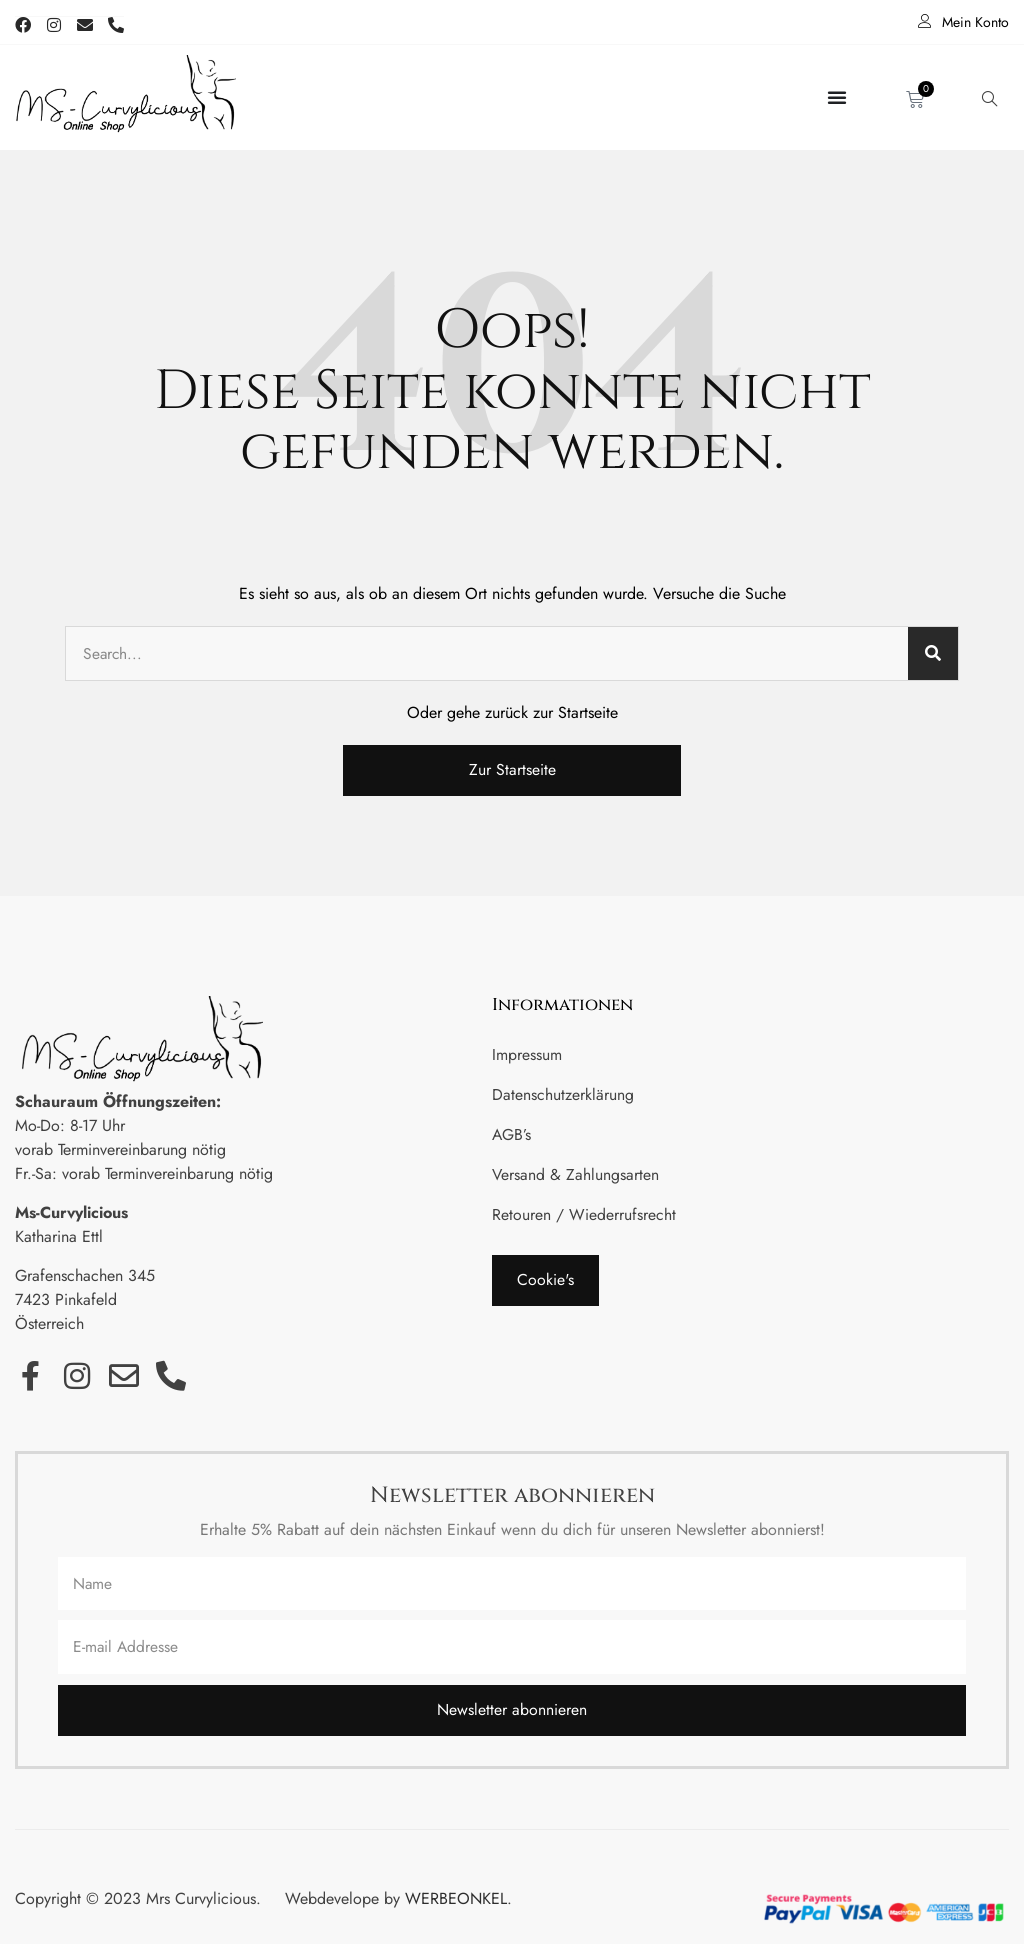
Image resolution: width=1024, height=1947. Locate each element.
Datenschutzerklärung (563, 1095)
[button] (545, 1281)
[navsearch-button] (989, 98)
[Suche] (933, 654)
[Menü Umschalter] (837, 98)
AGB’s (512, 1135)
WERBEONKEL (456, 1901)
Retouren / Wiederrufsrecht (584, 1215)
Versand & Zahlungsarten (576, 1175)
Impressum (527, 1055)
